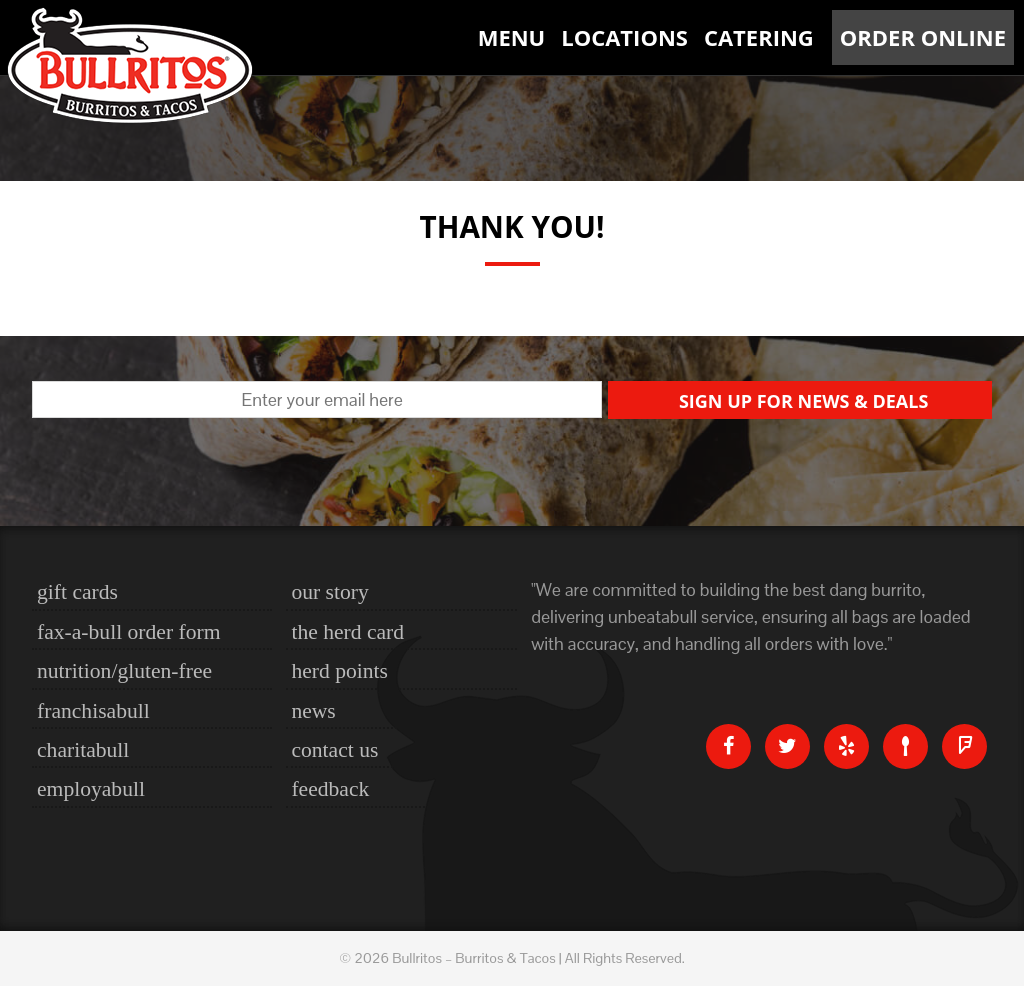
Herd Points (339, 671)
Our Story (329, 592)
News (313, 711)
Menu (512, 37)
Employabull (91, 789)
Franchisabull (93, 711)
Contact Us (334, 750)
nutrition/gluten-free (124, 671)
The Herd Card (347, 632)
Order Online (923, 37)
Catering (759, 37)
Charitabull (83, 750)
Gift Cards (77, 592)
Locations (624, 37)
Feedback (330, 789)
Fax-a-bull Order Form (128, 632)
